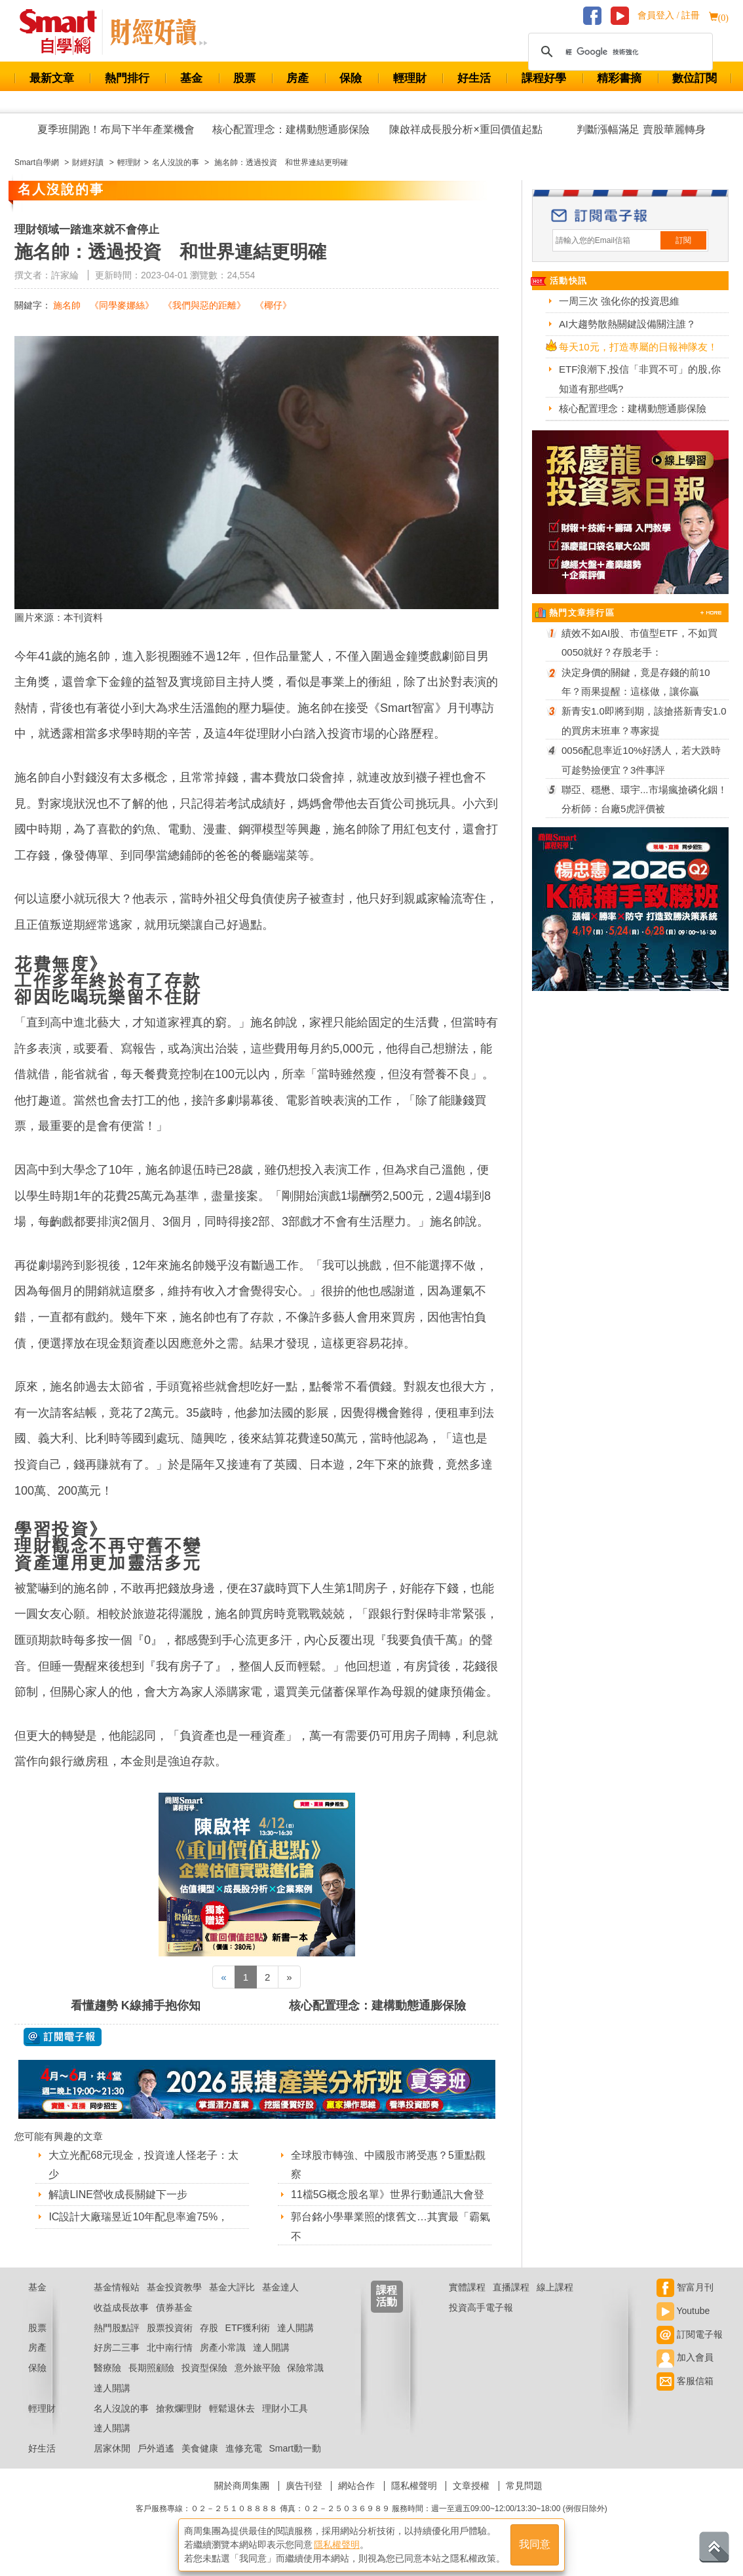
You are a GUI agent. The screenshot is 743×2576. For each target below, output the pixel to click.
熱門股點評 (117, 2328)
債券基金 (174, 2307)
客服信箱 (685, 2381)
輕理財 (410, 78)
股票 (244, 78)
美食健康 (199, 2448)
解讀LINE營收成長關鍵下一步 (117, 2194)
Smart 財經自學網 (64, 32)
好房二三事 (117, 2347)
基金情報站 (117, 2287)
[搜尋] (618, 52)
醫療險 (107, 2367)
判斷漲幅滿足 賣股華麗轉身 (641, 129)
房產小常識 (223, 2347)
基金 (191, 78)
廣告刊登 (304, 2485)
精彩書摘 (619, 78)
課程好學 (544, 78)
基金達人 (280, 2287)
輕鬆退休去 (232, 2408)
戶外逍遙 (156, 2448)
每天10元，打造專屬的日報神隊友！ (638, 346)
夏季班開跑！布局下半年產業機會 (116, 129)
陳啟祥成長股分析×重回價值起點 (465, 129)
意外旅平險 (257, 2367)
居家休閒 (112, 2448)
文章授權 (471, 2485)
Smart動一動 (294, 2448)
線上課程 (555, 2287)
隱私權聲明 (414, 2485)
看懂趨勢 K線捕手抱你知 (135, 2005)
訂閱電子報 (690, 2334)
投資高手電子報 (481, 2307)
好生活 (474, 78)
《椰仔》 (273, 305)
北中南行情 (170, 2347)
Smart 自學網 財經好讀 (158, 32)
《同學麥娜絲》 (122, 305)
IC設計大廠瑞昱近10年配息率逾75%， (138, 2216)
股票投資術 (170, 2328)
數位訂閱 (694, 78)
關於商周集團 (241, 2485)
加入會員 (685, 2357)
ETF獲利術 (247, 2328)
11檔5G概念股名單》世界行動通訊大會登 (387, 2194)
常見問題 (524, 2485)
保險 (350, 78)
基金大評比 (232, 2287)
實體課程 (467, 2287)
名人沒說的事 (121, 2408)
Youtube (683, 2310)
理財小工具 (285, 2408)
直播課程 (511, 2287)
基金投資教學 (174, 2287)
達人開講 (295, 2328)
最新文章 (51, 78)
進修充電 (243, 2448)
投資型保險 (204, 2367)
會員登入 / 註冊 (669, 15)
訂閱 (683, 240)
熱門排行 (127, 78)
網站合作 (356, 2485)
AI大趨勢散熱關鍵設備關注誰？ (627, 323)
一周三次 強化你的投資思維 (619, 301)
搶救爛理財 (179, 2408)
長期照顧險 (151, 2367)
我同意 (534, 2544)
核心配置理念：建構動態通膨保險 (291, 129)
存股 (209, 2328)
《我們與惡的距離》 (204, 305)
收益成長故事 (121, 2307)
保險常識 (305, 2367)
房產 (297, 78)
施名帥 (67, 305)
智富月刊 (685, 2287)
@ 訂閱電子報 (63, 2037)
